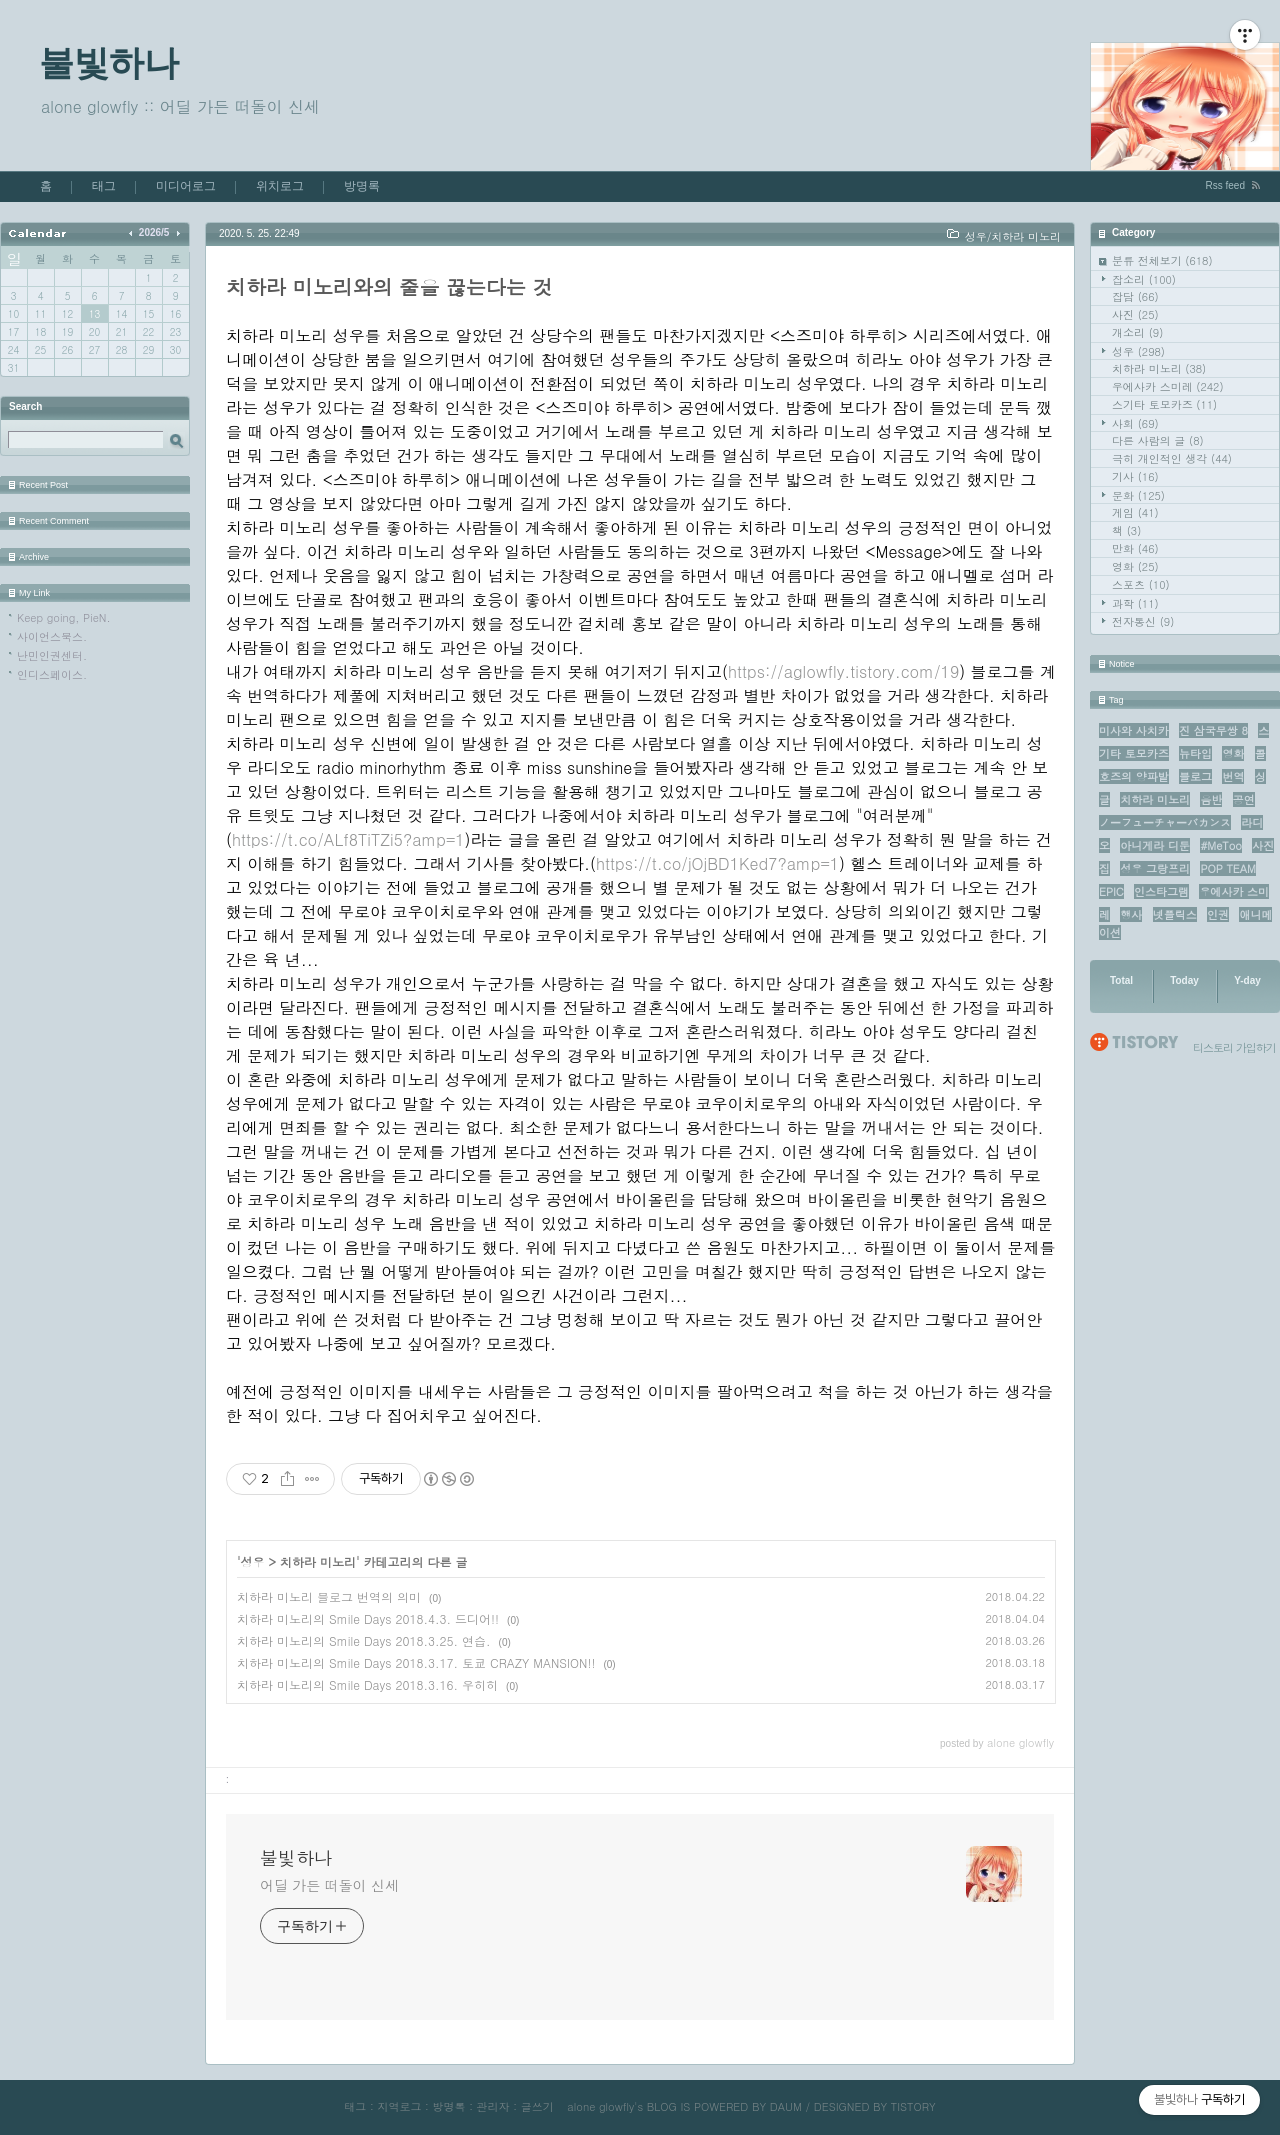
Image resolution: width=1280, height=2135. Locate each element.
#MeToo (1221, 845)
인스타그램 (1161, 891)
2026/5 (154, 232)
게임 (1135, 512)
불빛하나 (109, 62)
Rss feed (1225, 185)
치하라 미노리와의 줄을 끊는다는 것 (389, 286)
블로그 (1195, 776)
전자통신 (1143, 621)
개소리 (1137, 332)
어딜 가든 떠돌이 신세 (329, 1885)
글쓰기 (537, 2106)
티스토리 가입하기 (1234, 1047)
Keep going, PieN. (64, 617)
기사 (1135, 476)
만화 (1135, 548)
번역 (1233, 776)
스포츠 (1141, 584)
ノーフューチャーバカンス (1165, 822)
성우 (1138, 351)
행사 (1131, 914)
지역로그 (399, 2106)
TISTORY (913, 2106)
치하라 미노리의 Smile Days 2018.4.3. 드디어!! (368, 1618)
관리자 (493, 2106)
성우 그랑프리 (1155, 868)
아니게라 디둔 (1155, 845)
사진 (1135, 314)
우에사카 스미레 (1168, 386)
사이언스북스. (52, 636)
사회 (1135, 423)
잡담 (1135, 296)
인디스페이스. (52, 674)
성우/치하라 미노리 (1013, 236)
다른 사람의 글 (1158, 440)
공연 (1244, 799)
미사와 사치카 (1134, 730)
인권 (1218, 914)
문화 (1138, 495)
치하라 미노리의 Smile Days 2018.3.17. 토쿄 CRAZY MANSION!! (416, 1662)
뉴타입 (1195, 753)
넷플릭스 (1175, 914)
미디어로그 (186, 186)
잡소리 (1144, 279)
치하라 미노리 (1159, 368)
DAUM (786, 2106)
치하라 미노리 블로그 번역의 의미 (329, 1596)
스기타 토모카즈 (1164, 404)
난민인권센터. (52, 655)
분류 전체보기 (1162, 260)
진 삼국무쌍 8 (1213, 730)
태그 (104, 186)
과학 (1135, 603)
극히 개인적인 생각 (1172, 458)
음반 (1211, 799)
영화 (1135, 566)
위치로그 (280, 186)
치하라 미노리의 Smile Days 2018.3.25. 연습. (364, 1640)
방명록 (362, 186)
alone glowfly (600, 2106)
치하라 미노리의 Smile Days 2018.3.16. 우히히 (367, 1684)
